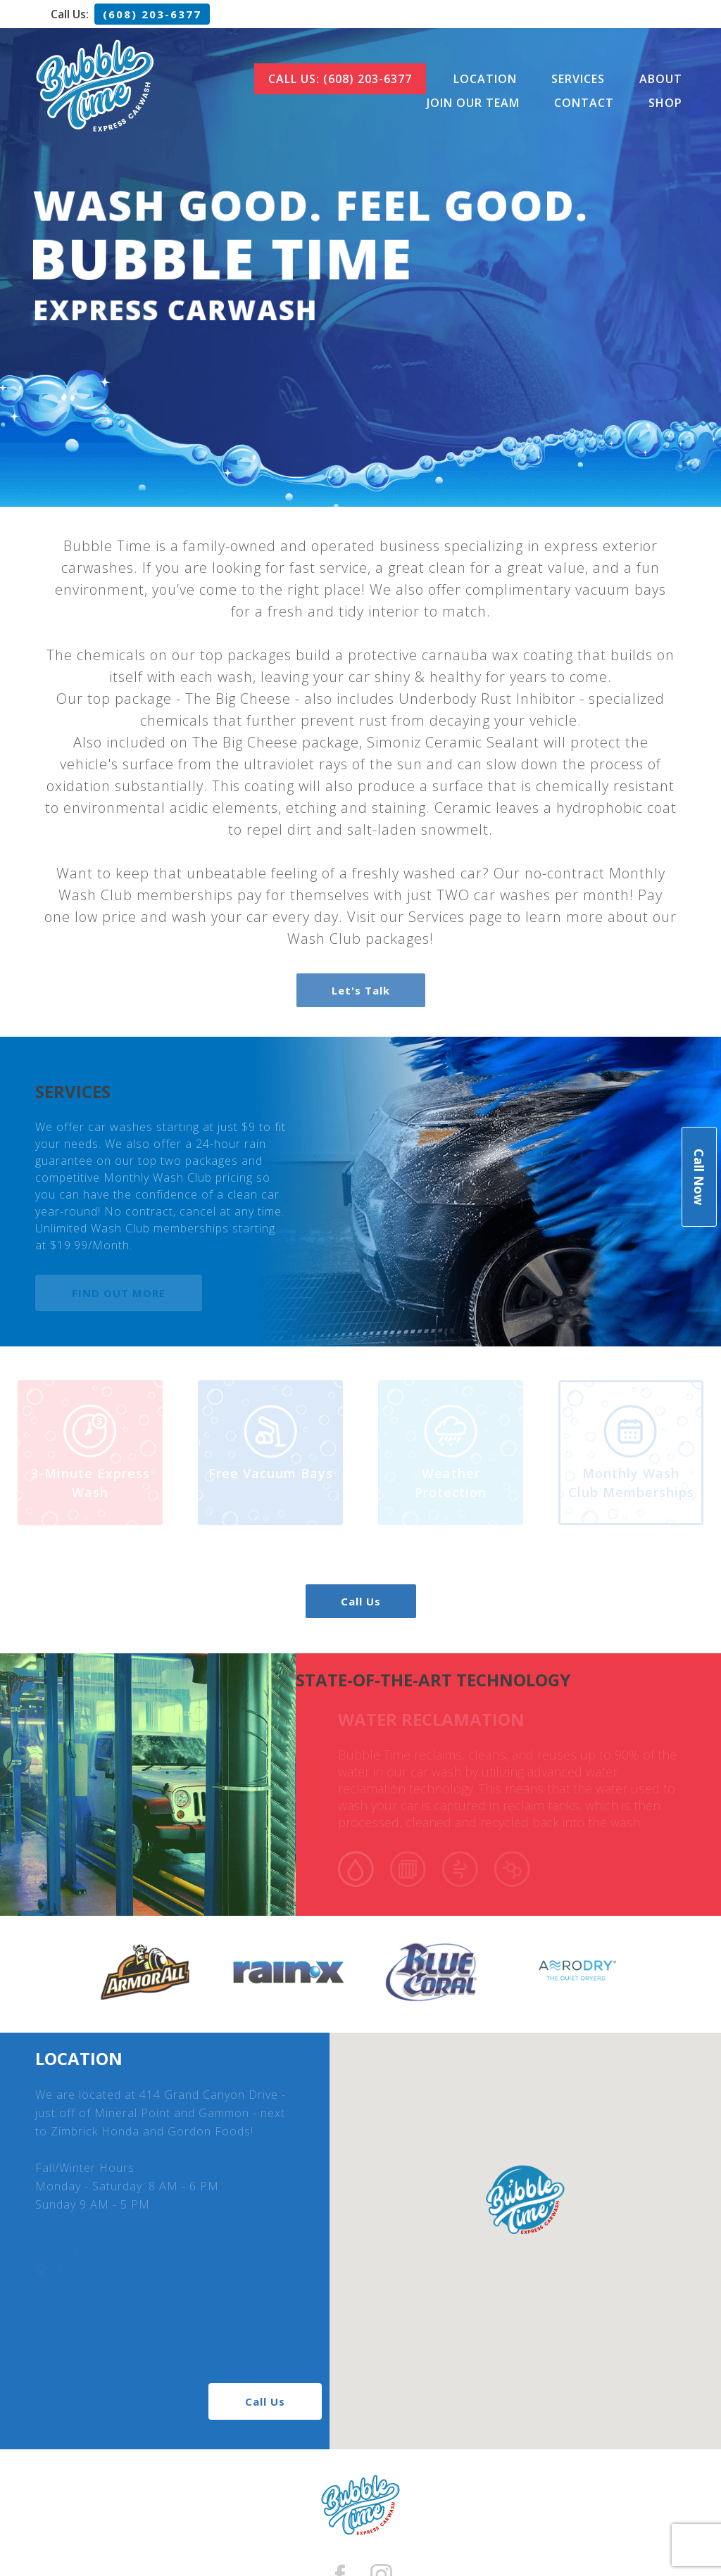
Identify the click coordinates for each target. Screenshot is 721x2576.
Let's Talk (361, 990)
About (660, 79)
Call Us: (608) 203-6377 (340, 79)
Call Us (361, 1601)
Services (578, 79)
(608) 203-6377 (152, 14)
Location (485, 79)
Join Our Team (473, 103)
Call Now (699, 1177)
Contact (584, 103)
